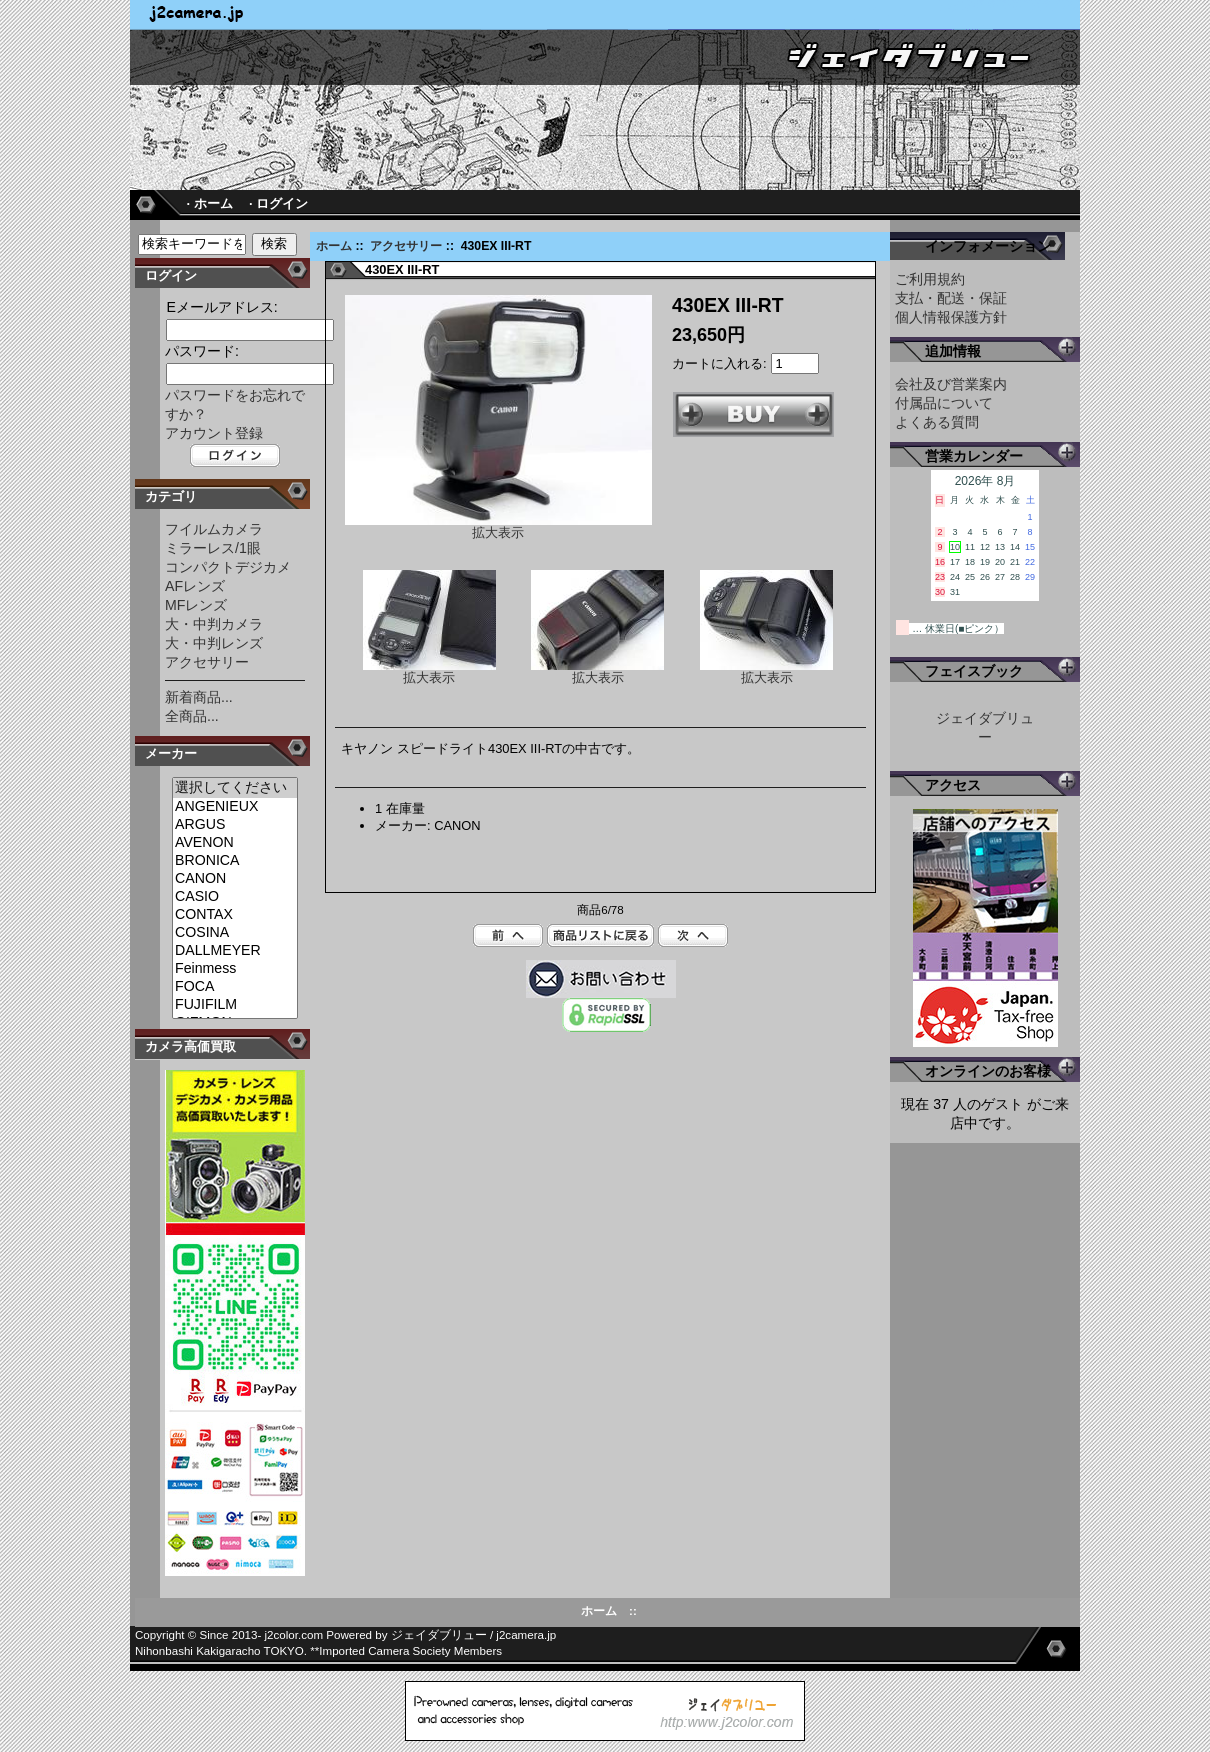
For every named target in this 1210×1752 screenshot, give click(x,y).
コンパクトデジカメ (228, 567)
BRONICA (235, 861)
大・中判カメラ (214, 624)
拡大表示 (429, 671)
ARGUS (235, 825)
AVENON (235, 843)
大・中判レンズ (214, 643)
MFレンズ (196, 605)
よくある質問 (937, 422)
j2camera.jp (526, 1635)
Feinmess (235, 969)
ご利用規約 (930, 279)
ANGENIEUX (235, 807)
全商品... (192, 716)
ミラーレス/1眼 (213, 548)
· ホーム (209, 203)
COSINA (235, 933)
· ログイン (278, 203)
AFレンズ (195, 586)
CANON (235, 879)
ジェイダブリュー (439, 1635)
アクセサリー (406, 246)
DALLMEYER (235, 951)
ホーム (334, 246)
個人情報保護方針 (951, 317)
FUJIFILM (235, 1005)
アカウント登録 (214, 433)
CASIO (235, 897)
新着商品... (199, 697)
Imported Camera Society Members (410, 1651)
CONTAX (235, 915)
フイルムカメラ (214, 529)
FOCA (235, 987)
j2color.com (294, 1635)
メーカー (171, 753)
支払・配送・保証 (951, 298)
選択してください (235, 788)
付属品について (944, 403)
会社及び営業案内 (951, 384)
